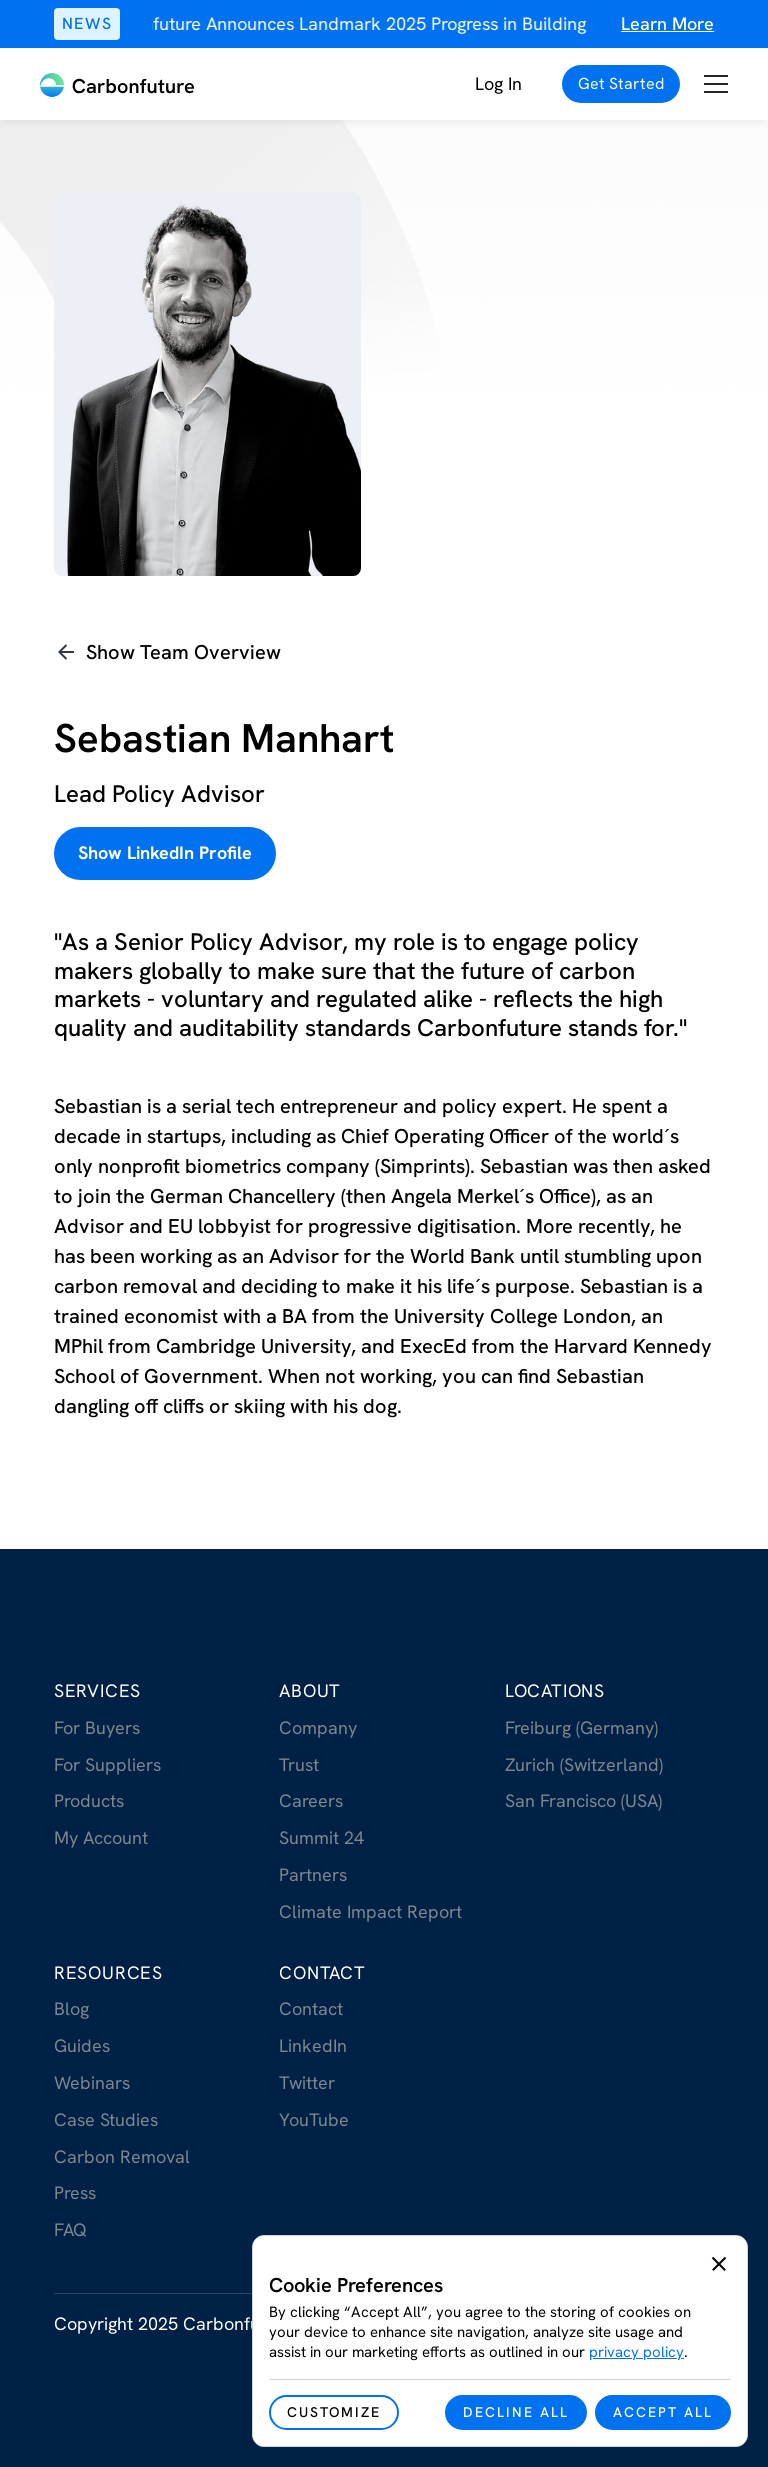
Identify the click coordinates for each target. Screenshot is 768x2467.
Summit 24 (321, 1837)
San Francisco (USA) (583, 1800)
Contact (322, 1972)
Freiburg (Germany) (581, 1727)
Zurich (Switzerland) (584, 1764)
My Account (101, 1837)
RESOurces (108, 1972)
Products (89, 1800)
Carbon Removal (122, 2156)
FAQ (70, 2229)
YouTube (314, 2119)
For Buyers (97, 1727)
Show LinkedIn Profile (165, 852)
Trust (299, 1764)
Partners (313, 1874)
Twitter (307, 2082)
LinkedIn (313, 2045)
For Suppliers (107, 1764)
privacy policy (636, 2352)
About (310, 1690)
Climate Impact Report (370, 1911)
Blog (71, 2008)
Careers (311, 1800)
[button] (716, 84)
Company (318, 1727)
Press (75, 2192)
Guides (82, 2045)
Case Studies (106, 2119)
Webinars (92, 2082)
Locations (555, 1690)
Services (97, 1690)
